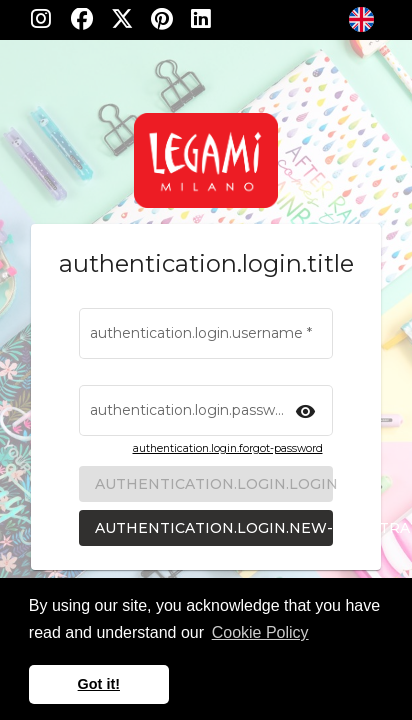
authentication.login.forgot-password (228, 448)
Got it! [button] (99, 684)
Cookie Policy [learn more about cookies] (260, 632)
